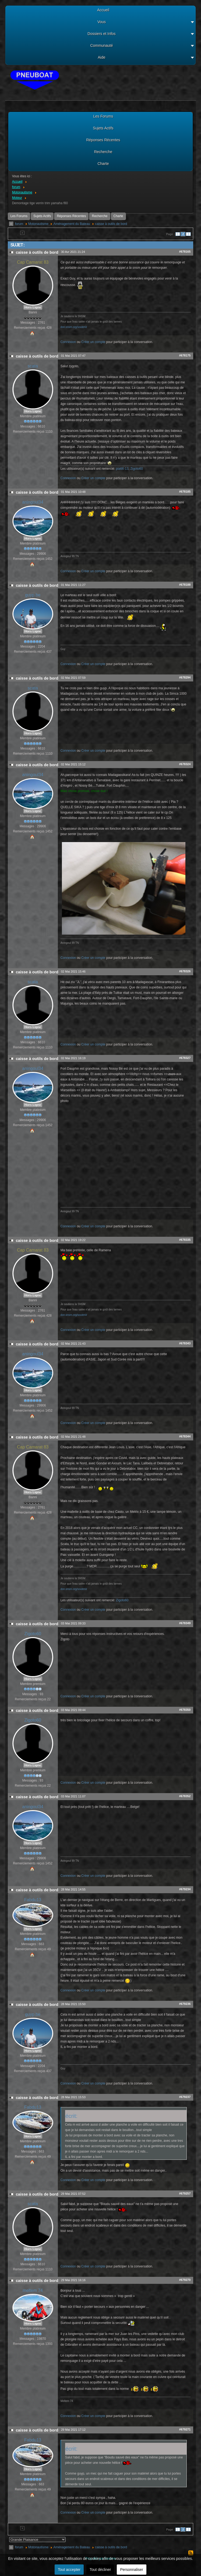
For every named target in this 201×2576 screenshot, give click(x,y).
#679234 (185, 1889)
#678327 (185, 1057)
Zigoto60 (136, 469)
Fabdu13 (32, 1899)
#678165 (185, 251)
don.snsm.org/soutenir (74, 327)
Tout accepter (69, 2569)
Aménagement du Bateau (71, 224)
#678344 (185, 1436)
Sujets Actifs (42, 216)
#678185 (185, 491)
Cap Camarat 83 (32, 262)
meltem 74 (33, 2290)
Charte (118, 216)
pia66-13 (122, 469)
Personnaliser (131, 2569)
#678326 (185, 971)
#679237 (185, 2096)
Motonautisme (38, 224)
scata (33, 366)
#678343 (185, 1343)
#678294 (185, 677)
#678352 (185, 1796)
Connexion (68, 342)
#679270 (185, 2279)
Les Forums (18, 216)
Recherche (99, 216)
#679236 (185, 2003)
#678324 (185, 764)
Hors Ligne (32, 307)
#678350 (185, 1709)
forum (19, 224)
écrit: (71, 2116)
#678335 (185, 1239)
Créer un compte (93, 342)
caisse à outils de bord (111, 224)
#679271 (185, 2429)
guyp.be (32, 595)
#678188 (185, 584)
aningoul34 (32, 502)
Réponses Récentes (71, 216)
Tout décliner (100, 2569)
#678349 (185, 1623)
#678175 (185, 355)
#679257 (185, 2193)
